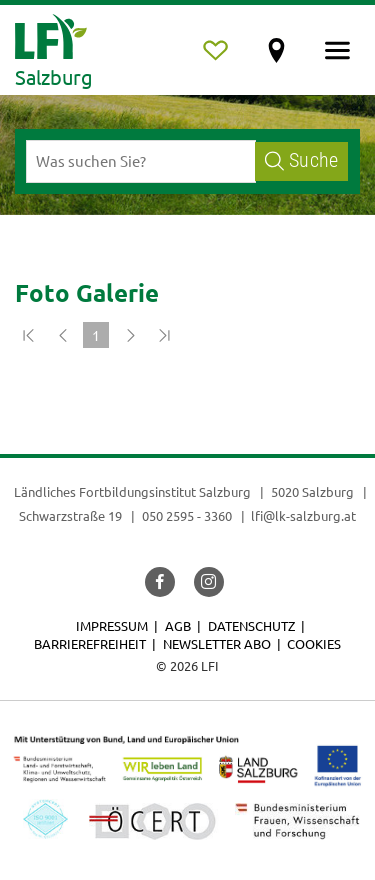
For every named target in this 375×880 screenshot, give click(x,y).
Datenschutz (251, 625)
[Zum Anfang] (28, 335)
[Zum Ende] (164, 335)
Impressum (112, 625)
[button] (160, 582)
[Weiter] (130, 335)
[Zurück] (62, 335)
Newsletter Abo (217, 643)
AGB (178, 625)
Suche (301, 160)
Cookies (314, 643)
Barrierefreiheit (90, 643)
